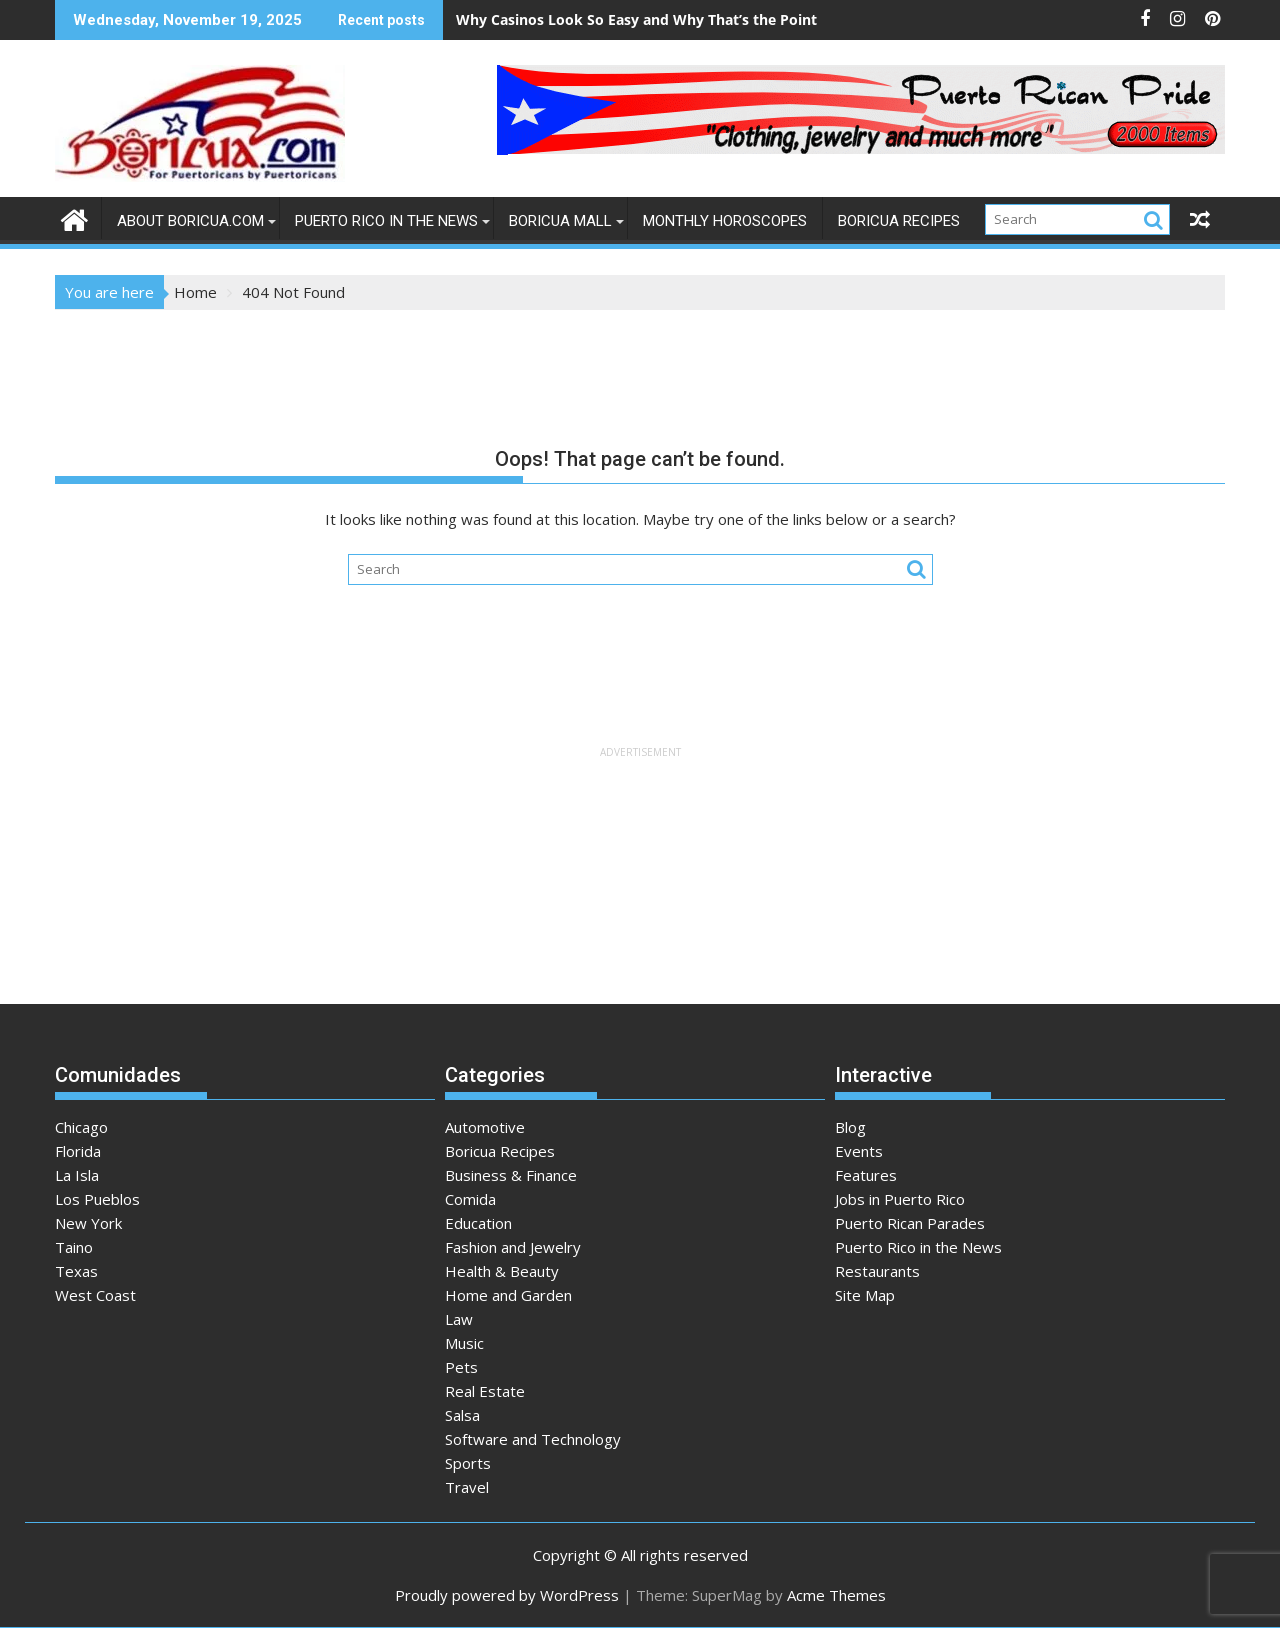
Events (859, 1151)
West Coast (95, 1295)
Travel (467, 1487)
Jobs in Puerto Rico (900, 1199)
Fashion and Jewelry (513, 1247)
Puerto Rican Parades (910, 1223)
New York (88, 1223)
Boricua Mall (560, 221)
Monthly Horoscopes (725, 221)
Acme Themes (836, 1595)
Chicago (81, 1127)
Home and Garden (508, 1295)
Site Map (865, 1295)
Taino (74, 1247)
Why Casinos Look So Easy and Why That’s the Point (636, 19)
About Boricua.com (190, 221)
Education (478, 1223)
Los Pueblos (97, 1199)
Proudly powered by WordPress (507, 1595)
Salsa (462, 1415)
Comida (470, 1199)
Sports (468, 1463)
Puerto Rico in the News (386, 221)
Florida (78, 1151)
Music (464, 1343)
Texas (76, 1271)
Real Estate (485, 1391)
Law (459, 1319)
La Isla (77, 1175)
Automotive (485, 1127)
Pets (461, 1367)
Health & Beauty (502, 1271)
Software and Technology (533, 1439)
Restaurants (877, 1271)
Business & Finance (511, 1175)
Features (866, 1175)
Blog (850, 1127)
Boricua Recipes (899, 221)
